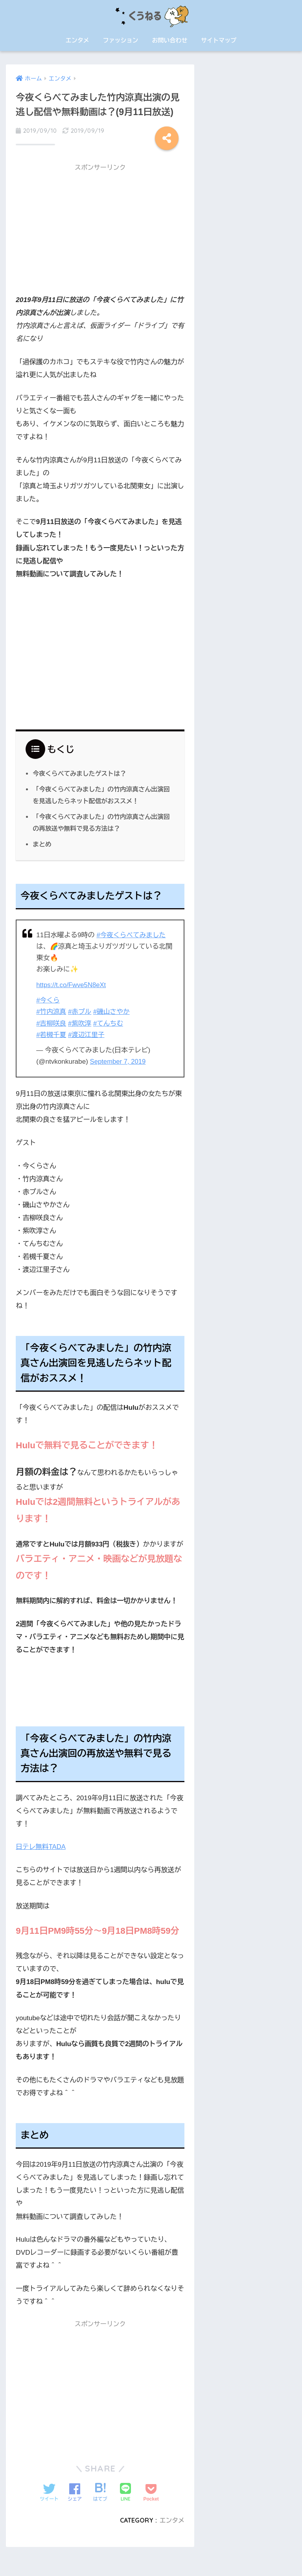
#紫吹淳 (81, 1022)
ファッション (120, 40)
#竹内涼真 (51, 1011)
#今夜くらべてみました (132, 934)
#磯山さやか (113, 1011)
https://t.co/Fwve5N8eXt (72, 984)
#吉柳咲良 (51, 1022)
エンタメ (77, 40)
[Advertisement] (100, 231)
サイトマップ (218, 40)
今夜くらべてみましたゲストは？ (81, 773)
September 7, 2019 (118, 1060)
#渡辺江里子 (87, 1033)
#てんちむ (110, 1022)
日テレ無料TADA (41, 1845)
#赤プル (81, 1011)
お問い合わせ (169, 40)
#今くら (48, 999)
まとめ (42, 843)
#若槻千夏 (51, 1033)
